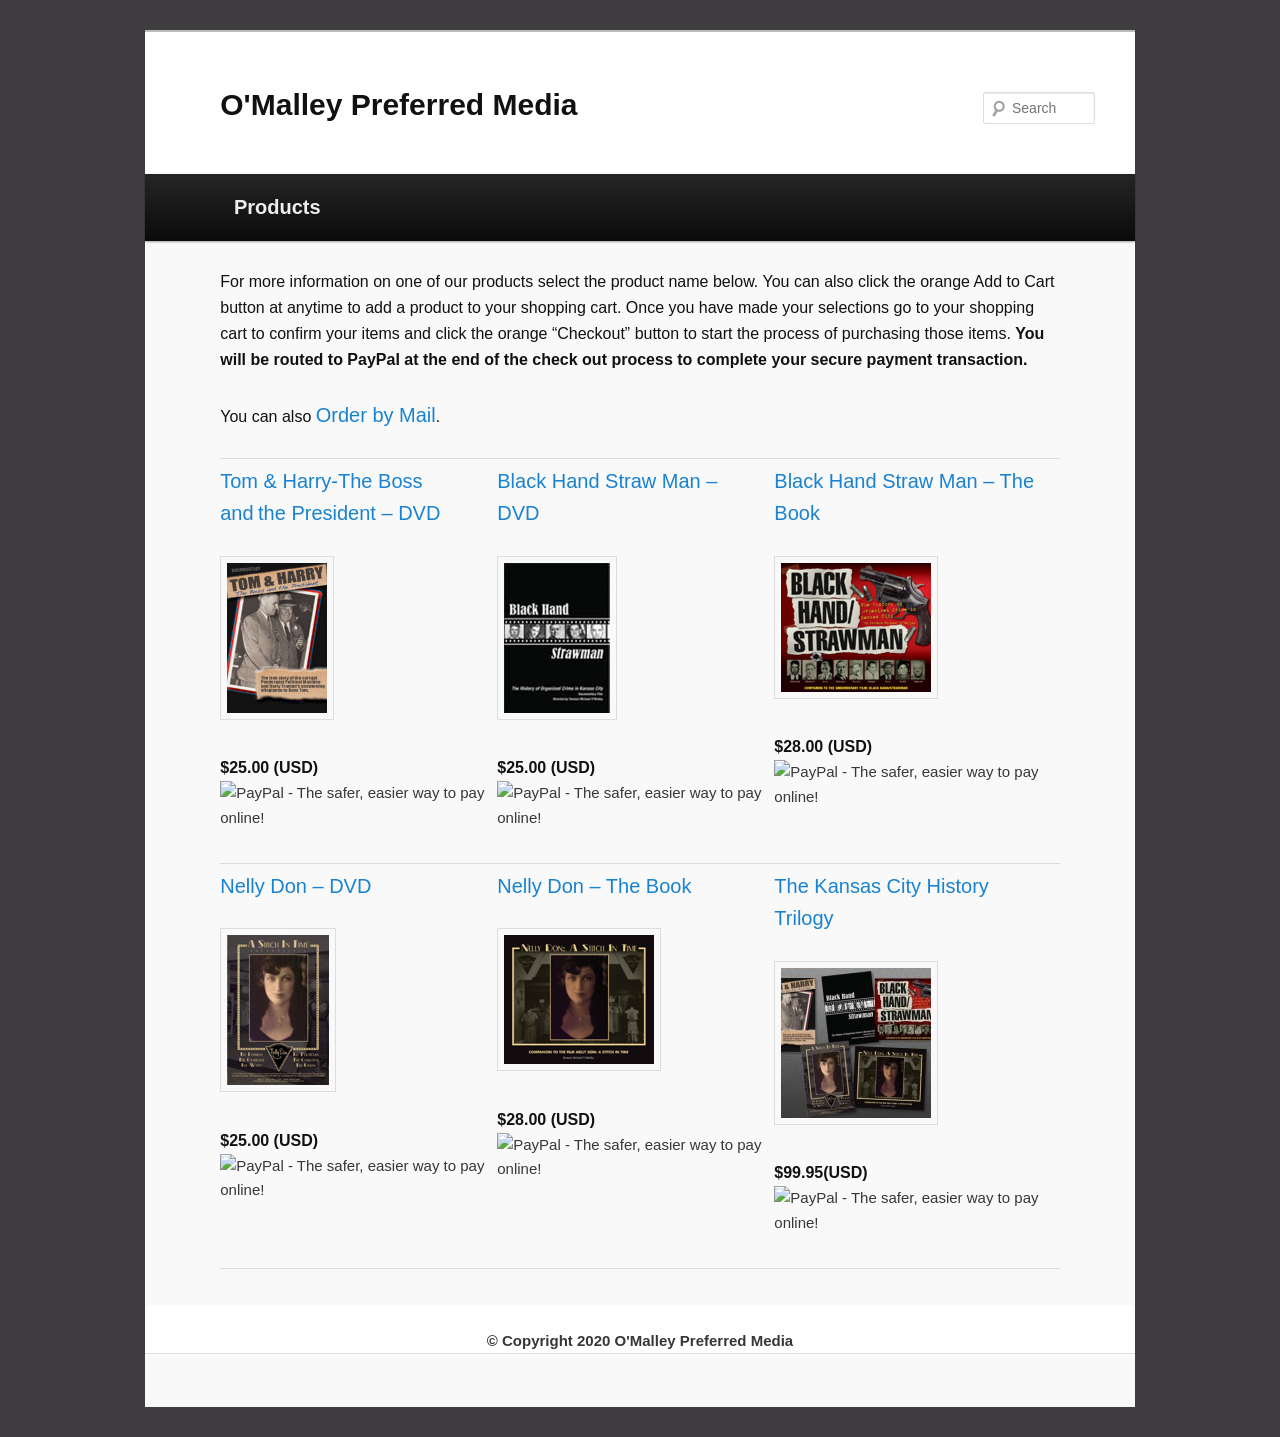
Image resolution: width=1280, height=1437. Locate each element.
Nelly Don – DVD (295, 886)
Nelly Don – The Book (594, 886)
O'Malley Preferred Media (398, 104)
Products (277, 207)
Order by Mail (376, 415)
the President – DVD (349, 513)
